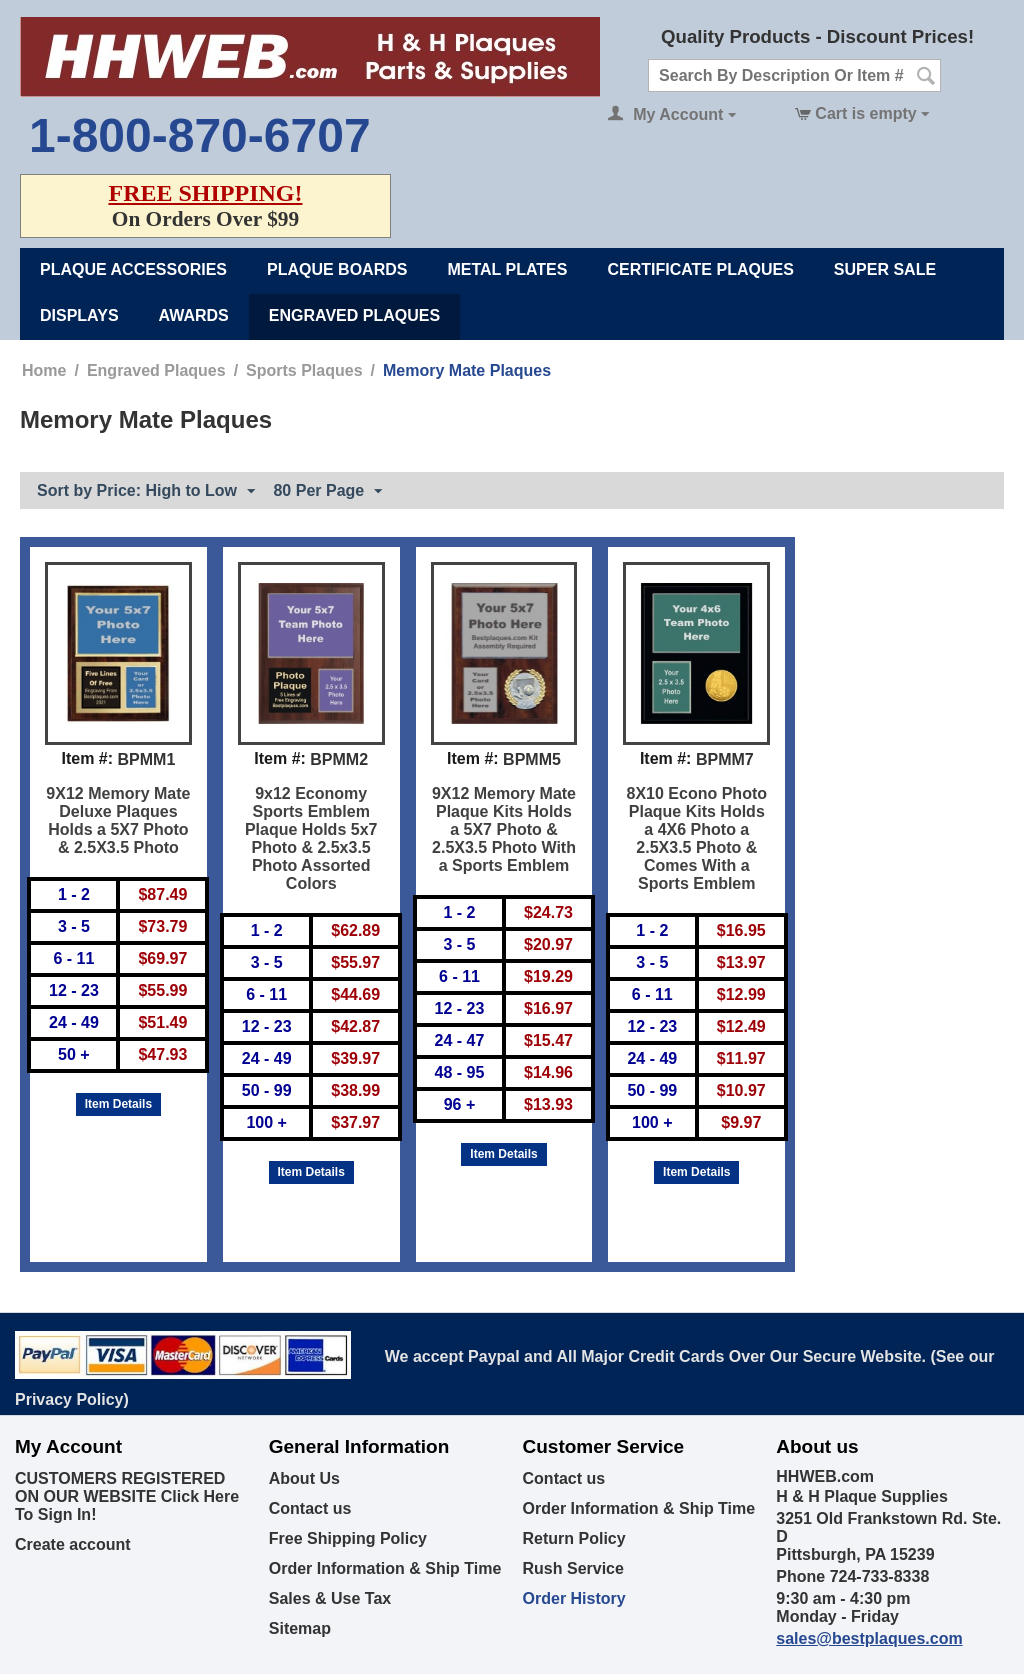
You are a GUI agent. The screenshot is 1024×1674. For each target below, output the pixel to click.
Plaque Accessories (133, 269)
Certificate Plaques (700, 269)
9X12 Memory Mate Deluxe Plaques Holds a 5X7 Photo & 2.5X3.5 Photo (118, 820)
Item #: (87, 758)
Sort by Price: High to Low (146, 492)
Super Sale (885, 269)
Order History (574, 1598)
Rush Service (573, 1568)
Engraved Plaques (354, 315)
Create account (73, 1544)
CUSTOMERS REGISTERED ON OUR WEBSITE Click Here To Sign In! (127, 1496)
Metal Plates (507, 269)
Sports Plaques (304, 370)
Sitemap (300, 1628)
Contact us (310, 1508)
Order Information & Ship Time (385, 1568)
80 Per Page (327, 492)
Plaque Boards (337, 269)
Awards (194, 315)
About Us (304, 1478)
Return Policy (574, 1538)
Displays (79, 315)
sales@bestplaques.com (869, 1638)
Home (44, 370)
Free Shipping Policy (348, 1538)
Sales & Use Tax (330, 1598)
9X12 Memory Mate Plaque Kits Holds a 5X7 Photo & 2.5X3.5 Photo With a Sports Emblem (504, 829)
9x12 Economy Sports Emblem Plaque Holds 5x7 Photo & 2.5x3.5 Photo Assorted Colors (311, 838)
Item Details (118, 1104)
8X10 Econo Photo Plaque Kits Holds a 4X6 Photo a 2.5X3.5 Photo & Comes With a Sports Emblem (697, 838)
